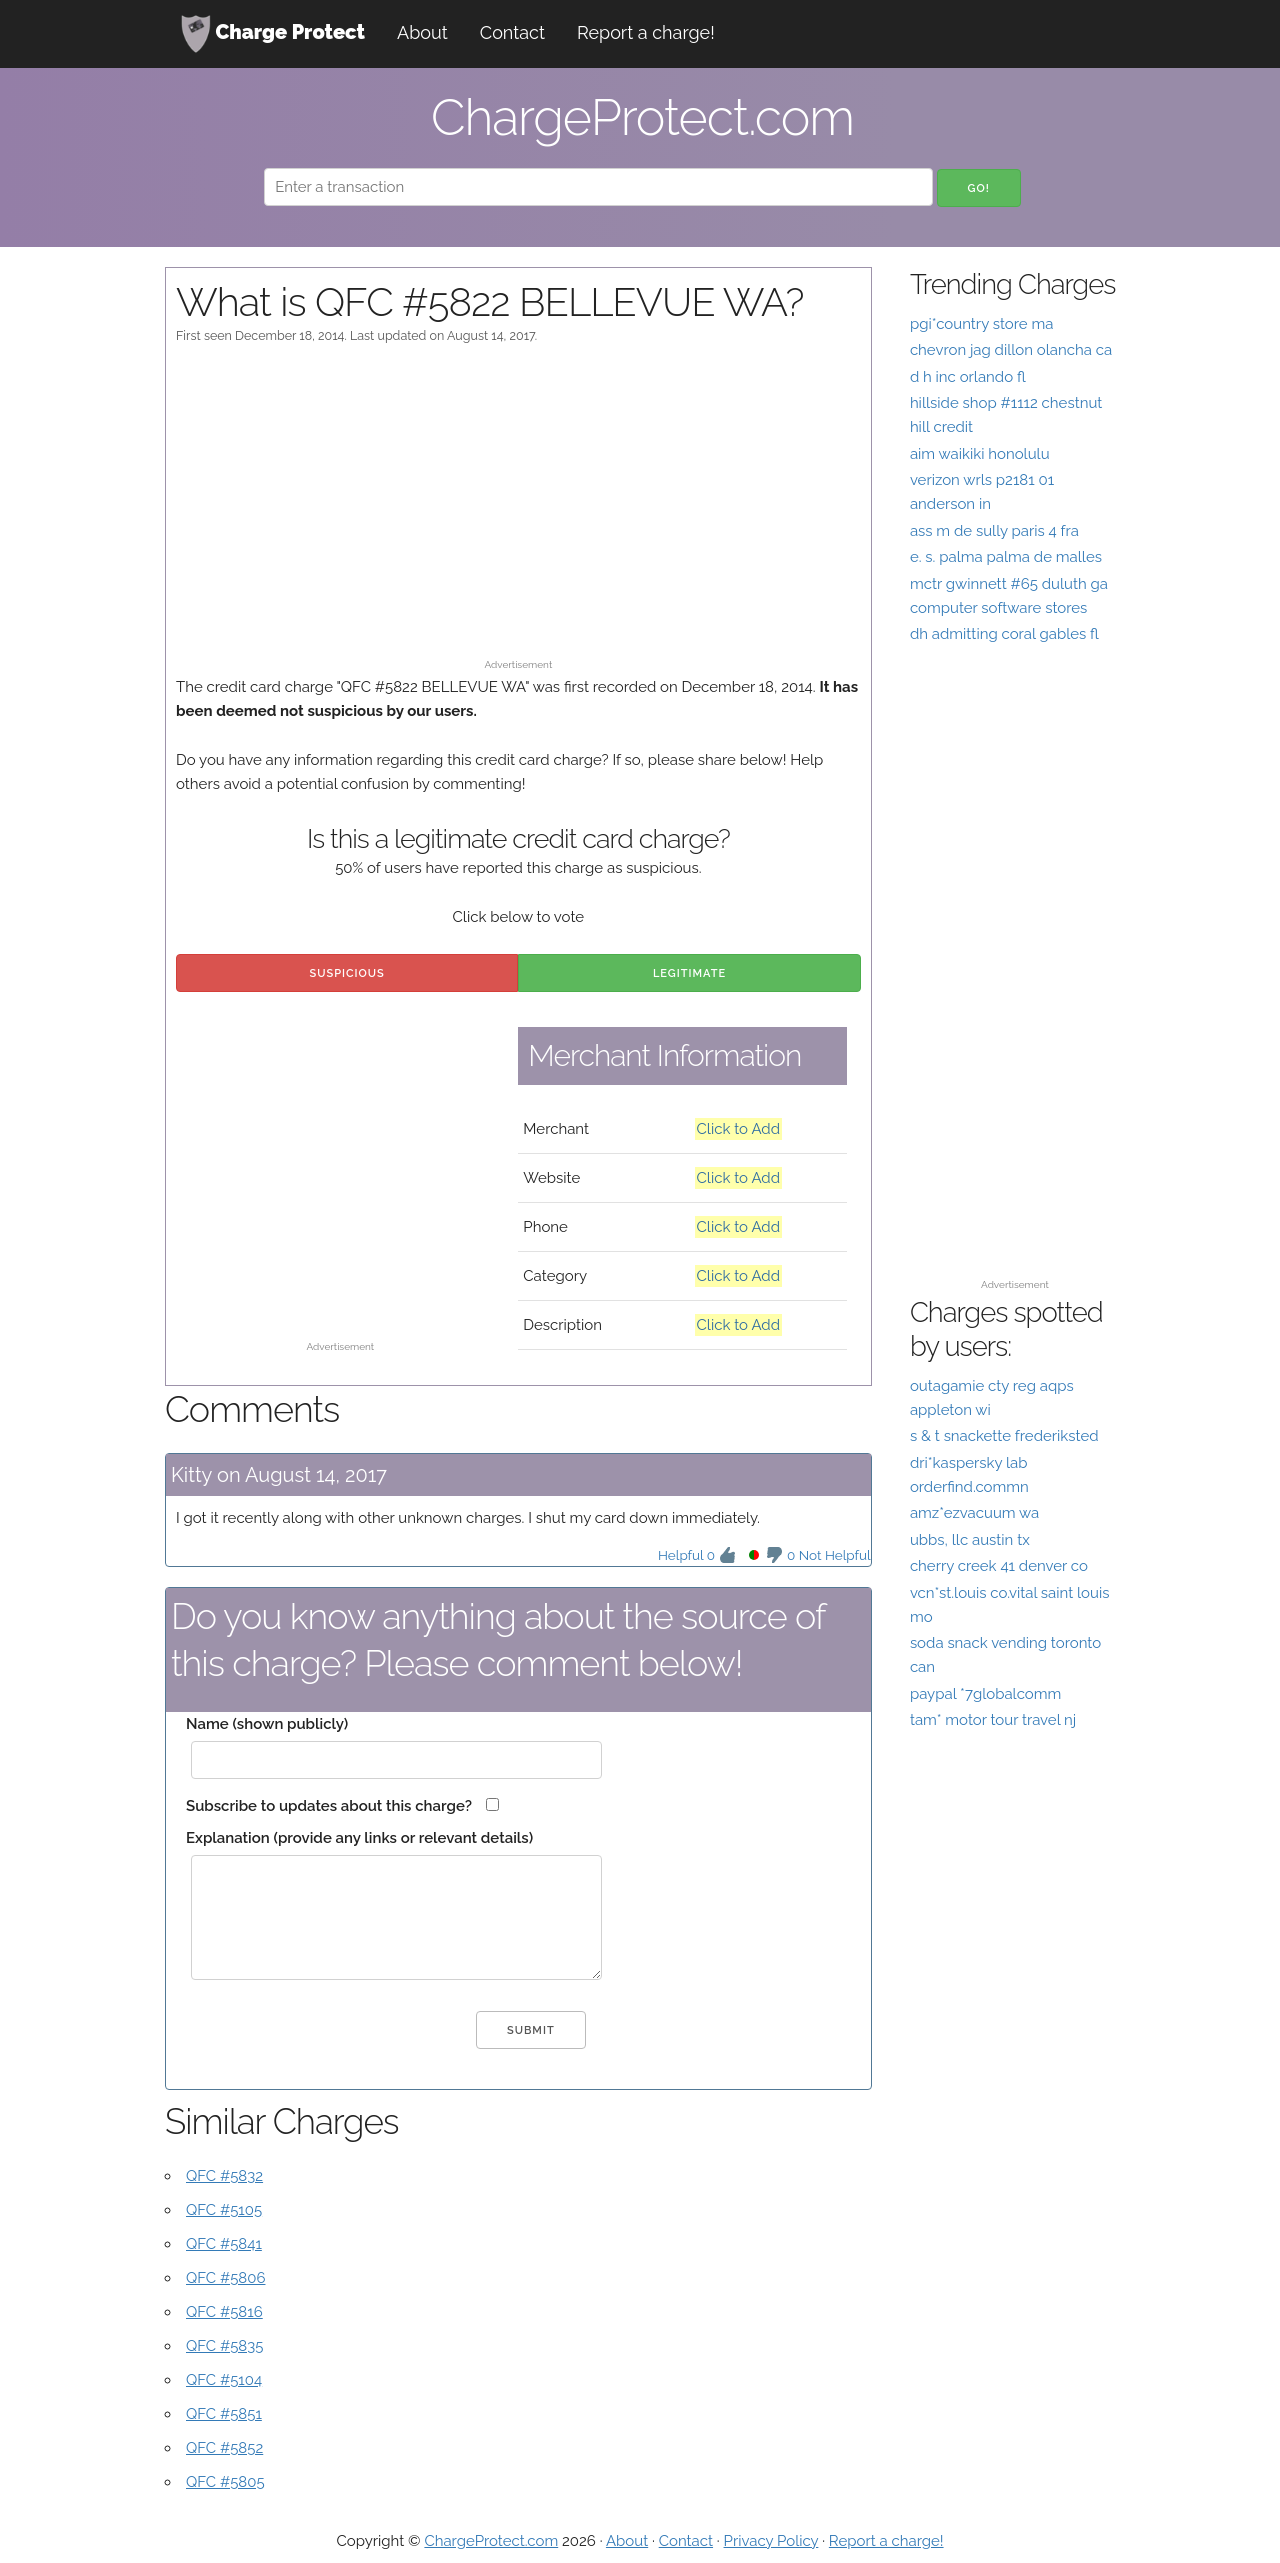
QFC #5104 (224, 2380)
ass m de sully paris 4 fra (994, 531)
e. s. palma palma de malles (1006, 557)
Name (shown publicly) (267, 1724)
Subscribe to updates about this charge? (329, 1806)
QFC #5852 (224, 2448)
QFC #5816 (224, 2312)
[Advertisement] (518, 511)
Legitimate (689, 973)
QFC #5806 (225, 2278)
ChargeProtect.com (491, 2541)
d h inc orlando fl (968, 377)
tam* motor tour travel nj (993, 1720)
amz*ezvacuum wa (974, 1513)
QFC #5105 (224, 2210)
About (422, 32)
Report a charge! (646, 32)
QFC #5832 (224, 2176)
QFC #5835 (224, 2346)
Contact (512, 32)
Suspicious (347, 973)
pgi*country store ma (982, 324)
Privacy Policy (771, 2541)
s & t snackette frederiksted (1004, 1436)
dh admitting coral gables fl (1004, 634)
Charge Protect (273, 34)
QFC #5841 (224, 2244)
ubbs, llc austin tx (970, 1540)
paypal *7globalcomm (985, 1694)
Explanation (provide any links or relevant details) (359, 1838)
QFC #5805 (225, 2482)
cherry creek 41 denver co (999, 1566)
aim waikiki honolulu (980, 454)
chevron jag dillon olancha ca (1011, 350)
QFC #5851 (224, 2414)
